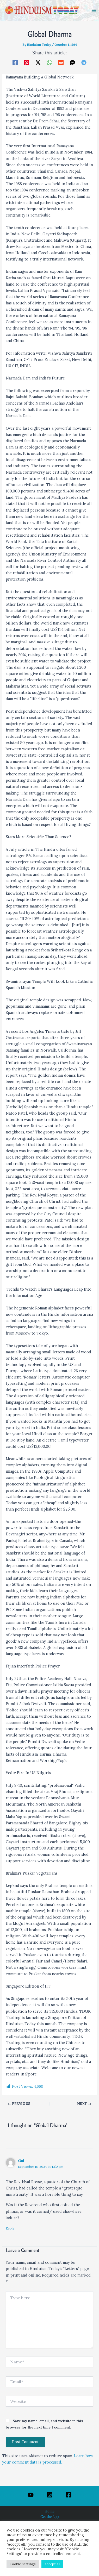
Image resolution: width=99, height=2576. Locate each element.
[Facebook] (15, 62)
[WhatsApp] (49, 62)
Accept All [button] (52, 2564)
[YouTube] (31, 2495)
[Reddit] (61, 62)
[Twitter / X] (38, 62)
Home (49, 2511)
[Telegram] (83, 62)
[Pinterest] (26, 62)
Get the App (49, 2517)
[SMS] (72, 62)
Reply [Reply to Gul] (10, 2228)
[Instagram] (50, 2495)
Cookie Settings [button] (23, 2564)
